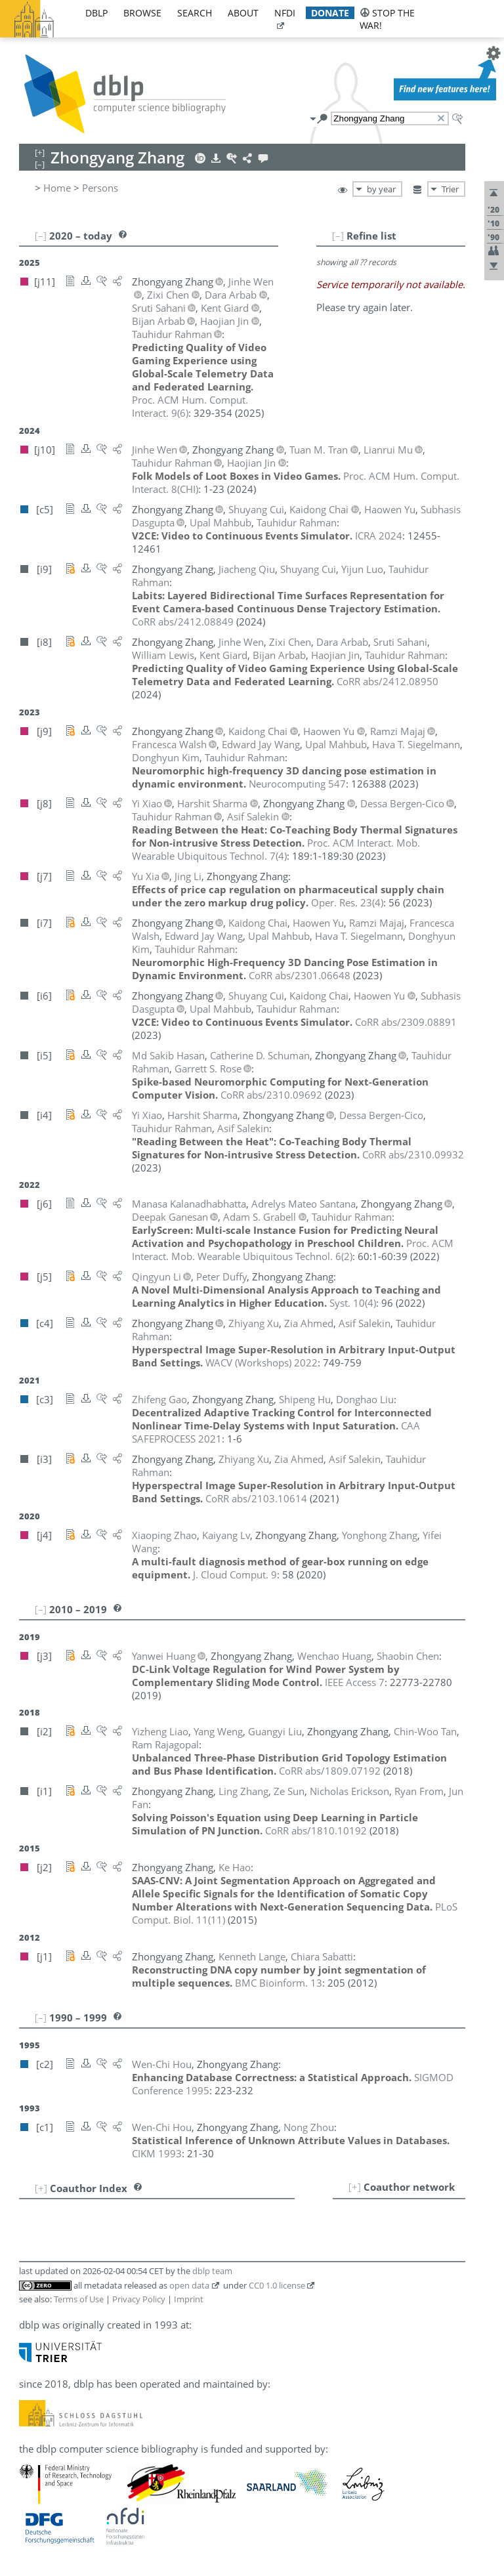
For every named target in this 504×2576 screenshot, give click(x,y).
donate (330, 13)
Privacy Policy (138, 2299)
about (243, 13)
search (194, 13)
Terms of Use (79, 2299)
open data (189, 2285)
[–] (338, 235)
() (276, 849)
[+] (354, 2186)
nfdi (284, 13)
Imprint (188, 2299)
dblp (96, 13)
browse (142, 13)
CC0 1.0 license (277, 2285)
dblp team (212, 2271)
